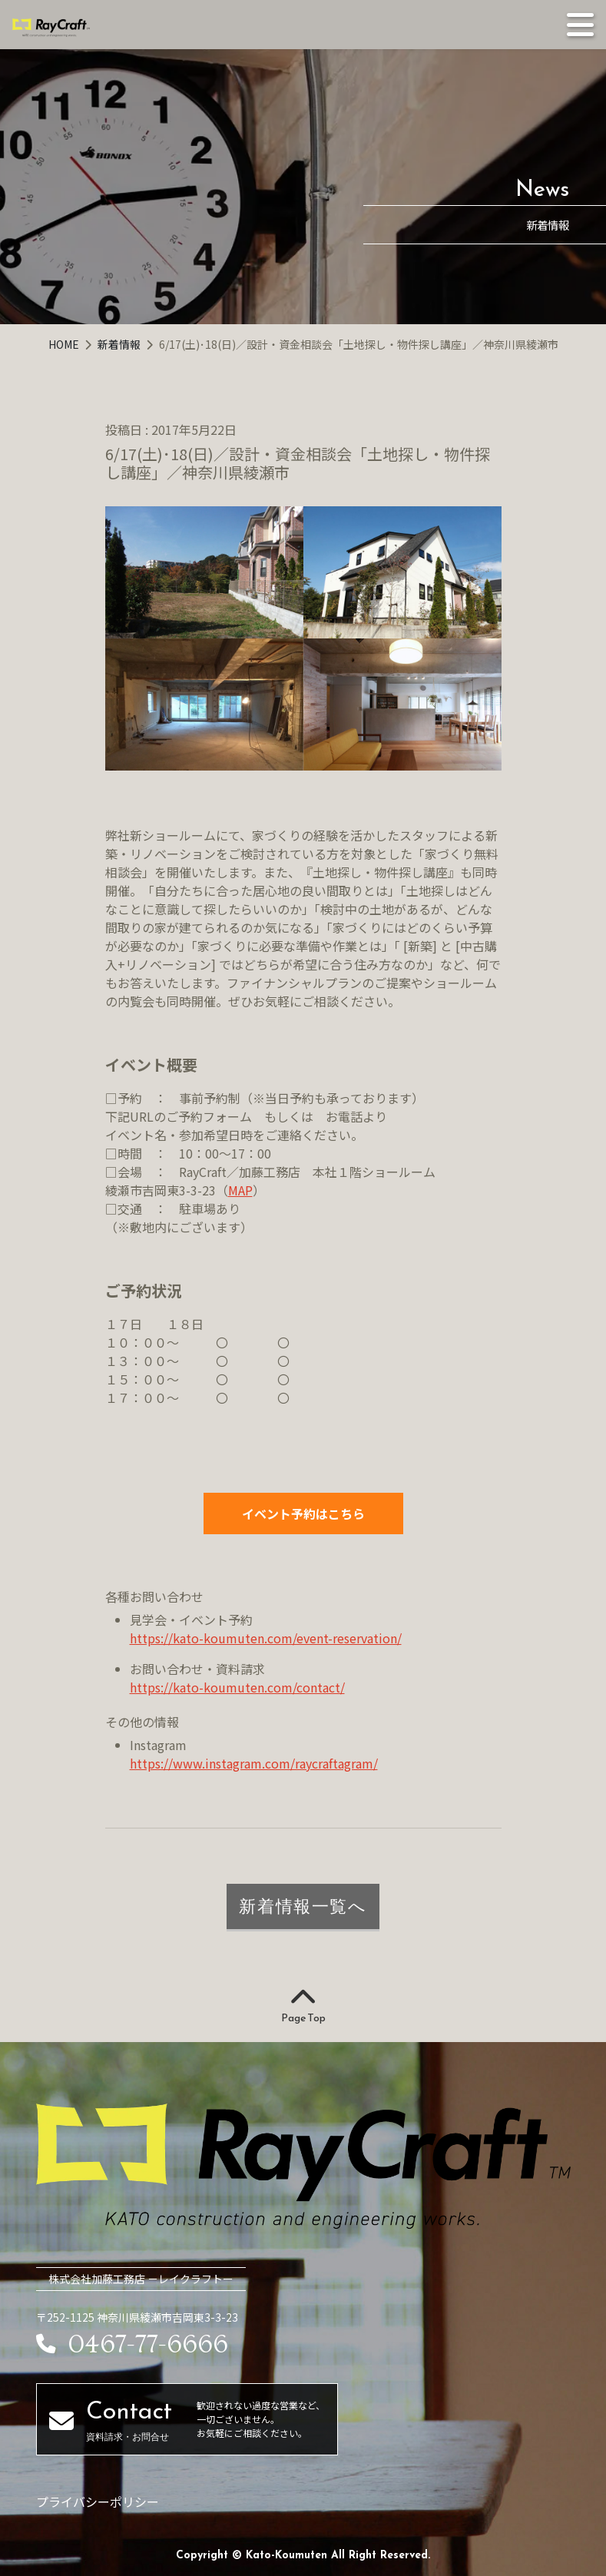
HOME (64, 344)
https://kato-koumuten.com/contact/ (237, 1687)
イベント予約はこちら (303, 1513)
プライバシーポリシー (97, 2501)
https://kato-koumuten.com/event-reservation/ (266, 1638)
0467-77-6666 (132, 2345)
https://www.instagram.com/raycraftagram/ (254, 1763)
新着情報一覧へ (302, 1906)
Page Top (303, 2007)
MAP (240, 1190)
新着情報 (120, 344)
